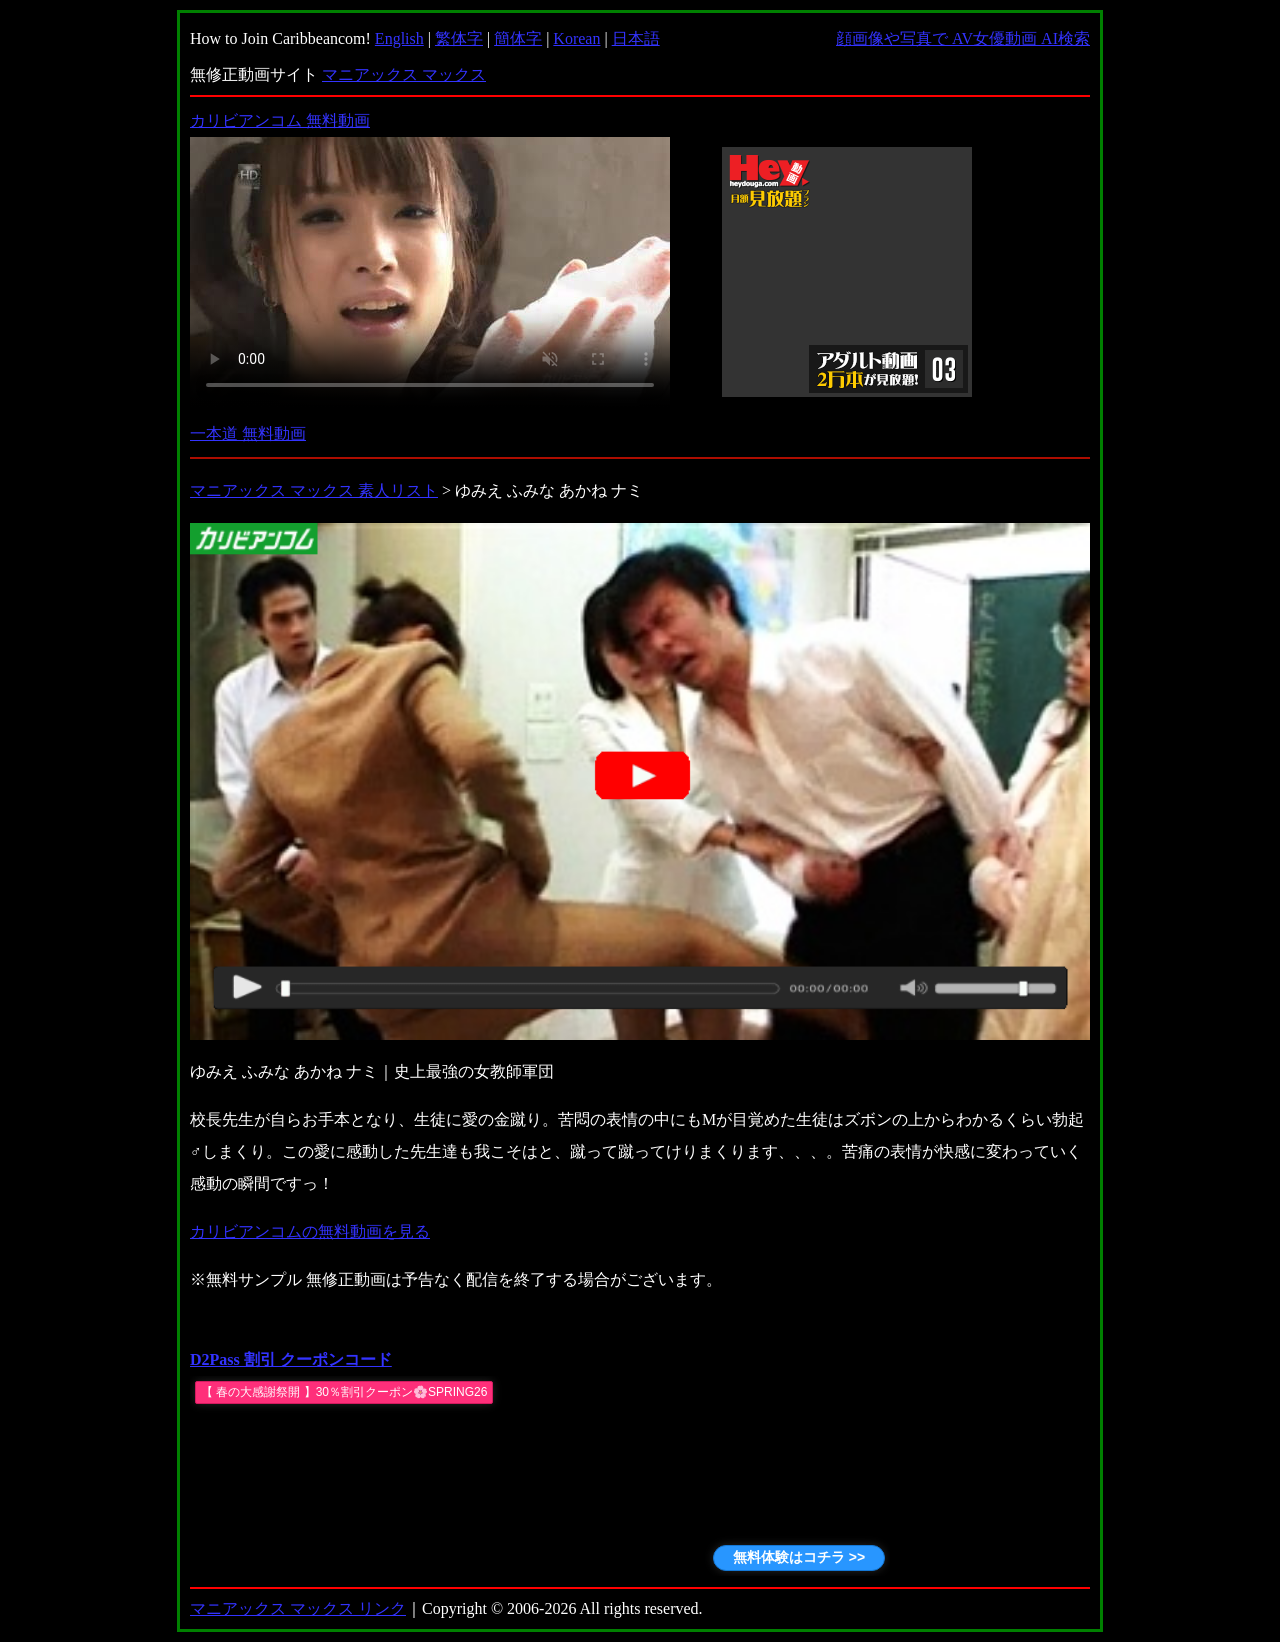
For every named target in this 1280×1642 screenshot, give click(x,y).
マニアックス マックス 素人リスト (314, 490)
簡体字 (518, 38)
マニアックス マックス (404, 74)
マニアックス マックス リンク (298, 1608)
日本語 (636, 38)
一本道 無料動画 (248, 433)
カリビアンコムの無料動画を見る (310, 1231)
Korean (576, 38)
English (399, 38)
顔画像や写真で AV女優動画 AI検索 (963, 38)
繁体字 (459, 38)
